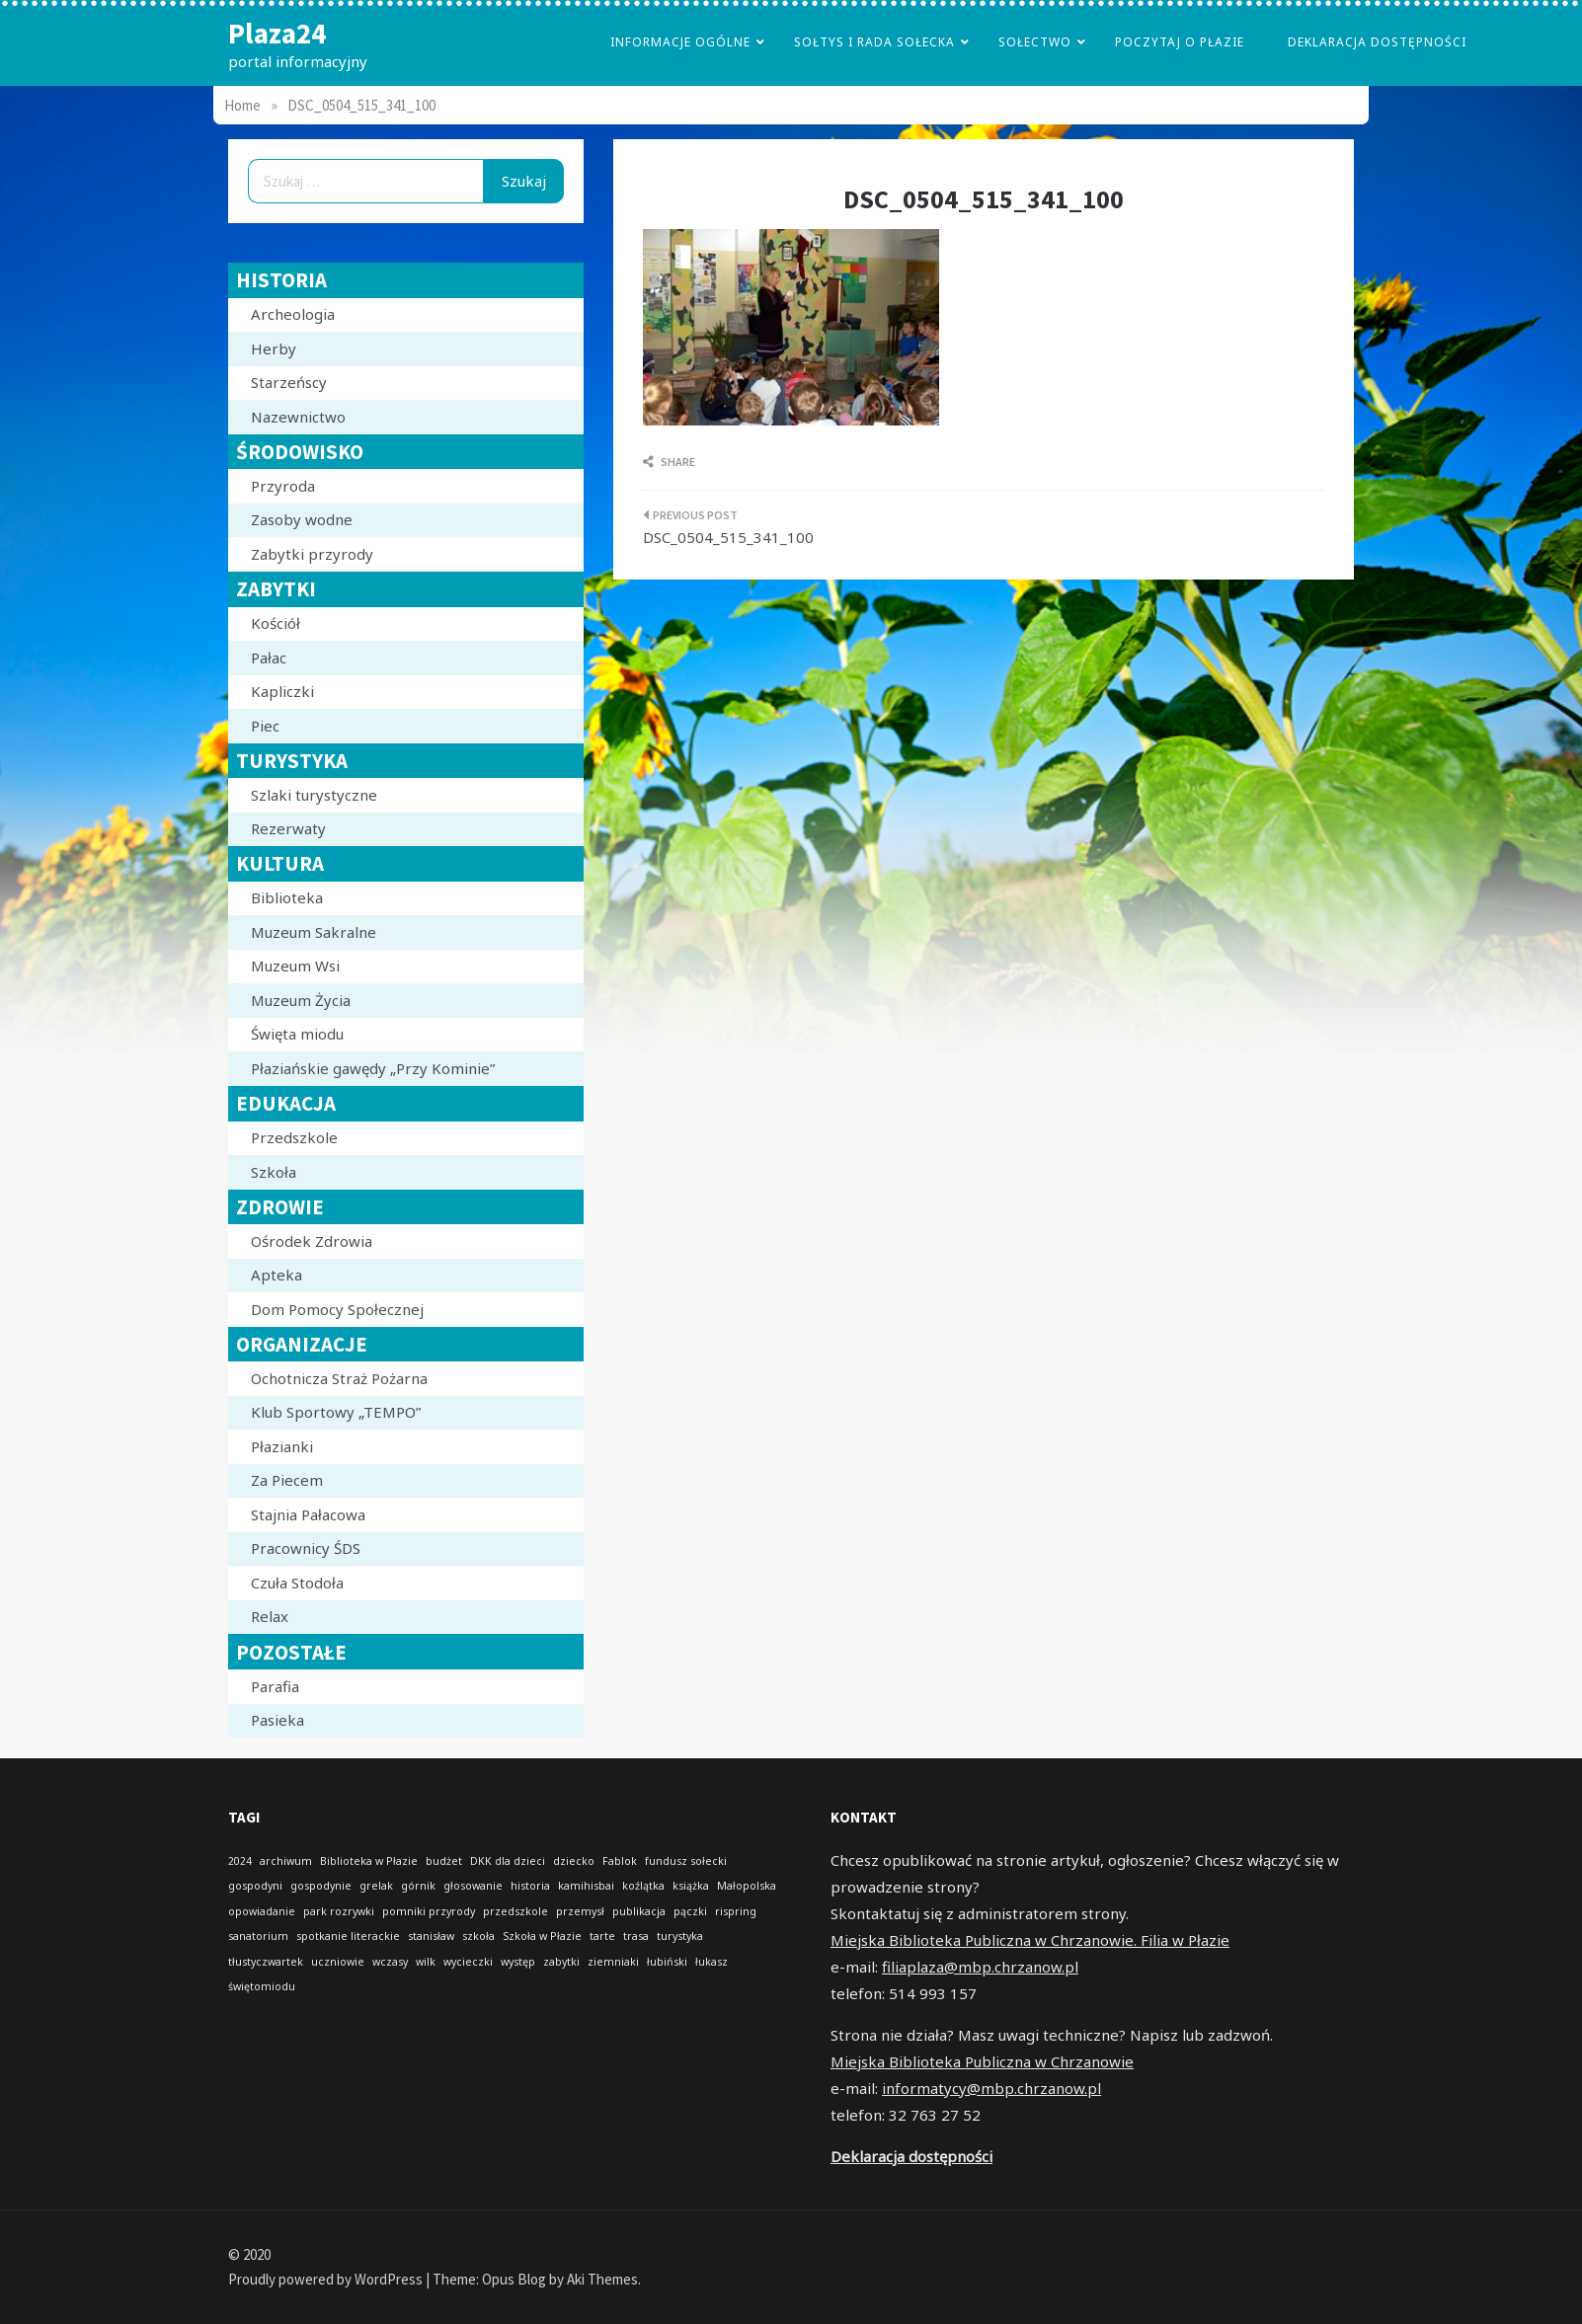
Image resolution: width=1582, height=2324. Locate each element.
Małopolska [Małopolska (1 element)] (746, 1886)
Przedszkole (294, 1137)
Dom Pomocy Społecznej (337, 1309)
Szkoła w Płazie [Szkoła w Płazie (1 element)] (542, 1936)
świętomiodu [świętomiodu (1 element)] (261, 1986)
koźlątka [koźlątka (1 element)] (643, 1886)
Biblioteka (287, 897)
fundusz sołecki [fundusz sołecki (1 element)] (686, 1861)
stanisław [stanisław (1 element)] (431, 1936)
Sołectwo (1034, 42)
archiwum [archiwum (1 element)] (286, 1861)
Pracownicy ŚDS (305, 1548)
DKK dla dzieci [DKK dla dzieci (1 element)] (507, 1861)
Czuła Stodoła (297, 1582)
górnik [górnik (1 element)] (418, 1886)
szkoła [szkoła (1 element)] (478, 1936)
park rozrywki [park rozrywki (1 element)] (338, 1911)
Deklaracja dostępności (1377, 42)
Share (669, 461)
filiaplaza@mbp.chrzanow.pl (980, 1966)
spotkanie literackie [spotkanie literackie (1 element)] (348, 1936)
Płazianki (282, 1446)
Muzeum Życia (301, 1000)
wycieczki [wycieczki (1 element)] (468, 1962)
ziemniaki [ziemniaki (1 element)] (613, 1962)
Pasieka (277, 1720)
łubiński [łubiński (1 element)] (667, 1962)
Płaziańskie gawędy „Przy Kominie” (373, 1068)
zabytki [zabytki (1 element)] (561, 1962)
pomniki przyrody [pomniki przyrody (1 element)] (428, 1911)
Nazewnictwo (298, 416)
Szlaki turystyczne (314, 795)
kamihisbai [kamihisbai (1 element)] (586, 1886)
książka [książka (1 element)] (690, 1886)
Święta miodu (297, 1034)
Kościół (275, 623)
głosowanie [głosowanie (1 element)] (473, 1886)
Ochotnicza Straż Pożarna (339, 1378)
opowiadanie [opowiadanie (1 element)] (261, 1911)
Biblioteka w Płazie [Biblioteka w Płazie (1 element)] (369, 1861)
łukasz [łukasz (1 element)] (711, 1962)
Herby (273, 348)
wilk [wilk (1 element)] (425, 1962)
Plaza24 (277, 33)
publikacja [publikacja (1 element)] (639, 1911)
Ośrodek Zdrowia (311, 1241)
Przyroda (283, 486)
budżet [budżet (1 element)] (444, 1861)
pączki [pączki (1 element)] (690, 1911)
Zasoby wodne (302, 519)
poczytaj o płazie (1179, 42)
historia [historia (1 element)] (530, 1886)
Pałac (268, 657)
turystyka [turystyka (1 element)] (680, 1936)
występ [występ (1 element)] (518, 1962)
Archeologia (293, 314)
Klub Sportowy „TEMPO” (336, 1412)
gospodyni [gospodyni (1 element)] (255, 1886)
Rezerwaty (288, 828)
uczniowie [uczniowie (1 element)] (337, 1962)
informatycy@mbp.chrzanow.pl (991, 2088)
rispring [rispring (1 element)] (735, 1911)
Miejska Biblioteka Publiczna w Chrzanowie (982, 2061)
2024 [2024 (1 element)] (240, 1861)
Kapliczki (282, 691)
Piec (265, 726)
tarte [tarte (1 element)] (602, 1936)
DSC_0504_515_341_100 (728, 537)
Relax (269, 1616)
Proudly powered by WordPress (327, 2279)
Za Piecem (287, 1480)
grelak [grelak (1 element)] (376, 1886)
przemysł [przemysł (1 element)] (580, 1911)
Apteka (276, 1274)
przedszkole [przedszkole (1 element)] (515, 1911)
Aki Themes (602, 2279)
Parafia (275, 1686)
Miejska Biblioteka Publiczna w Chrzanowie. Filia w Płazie (1030, 1940)
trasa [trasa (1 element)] (636, 1936)
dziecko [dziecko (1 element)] (573, 1861)
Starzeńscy (289, 382)
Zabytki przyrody (312, 554)
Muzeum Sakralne (313, 932)
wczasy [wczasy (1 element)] (390, 1962)
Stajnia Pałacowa (308, 1514)
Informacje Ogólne (680, 42)
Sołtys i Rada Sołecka (874, 42)
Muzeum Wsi (295, 965)
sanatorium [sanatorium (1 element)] (258, 1936)
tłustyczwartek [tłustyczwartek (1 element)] (265, 1962)
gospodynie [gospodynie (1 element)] (321, 1886)
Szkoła (273, 1172)
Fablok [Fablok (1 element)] (619, 1861)
